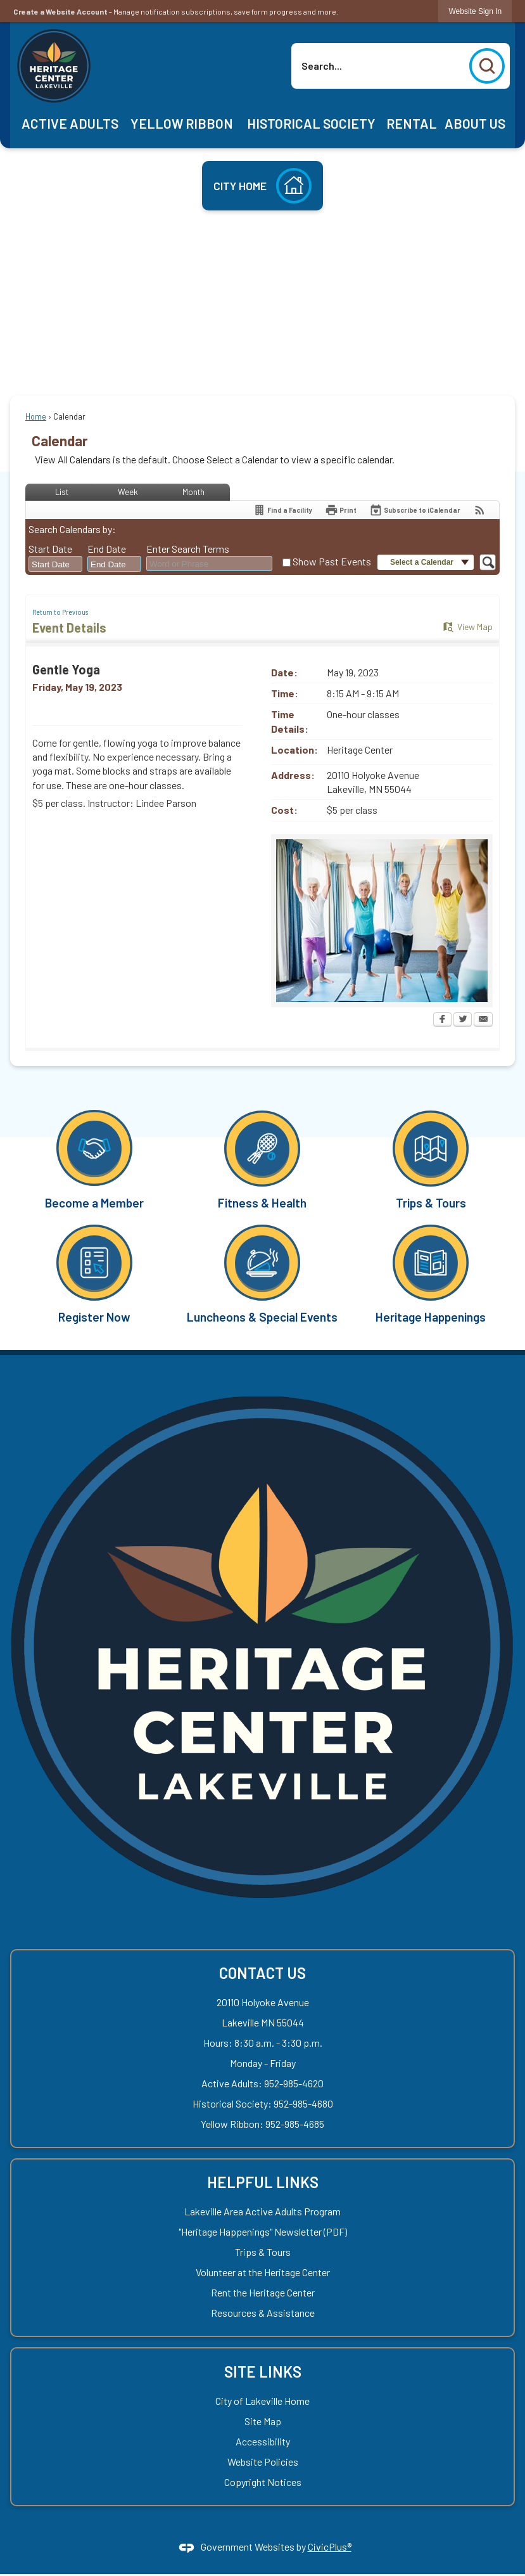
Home (35, 416)
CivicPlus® (329, 2547)
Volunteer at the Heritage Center (263, 2272)
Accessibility (263, 2441)
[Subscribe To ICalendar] (414, 510)
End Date (106, 549)
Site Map (262, 2421)
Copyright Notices (262, 2482)
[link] (475, 11)
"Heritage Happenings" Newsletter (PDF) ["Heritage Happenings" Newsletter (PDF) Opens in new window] (263, 2231)
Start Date (50, 549)
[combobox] (55, 564)
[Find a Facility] (282, 510)
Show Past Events (332, 561)
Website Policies (262, 2462)
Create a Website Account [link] (60, 11)
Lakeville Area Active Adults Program (262, 2211)
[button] (487, 66)
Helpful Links (263, 2182)
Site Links (262, 2371)
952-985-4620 (294, 2083)
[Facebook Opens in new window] (442, 1020)
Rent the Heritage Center (263, 2292)
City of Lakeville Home (262, 2401)
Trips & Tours (263, 2252)
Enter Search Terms (187, 549)
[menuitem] (70, 123)
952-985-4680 (303, 2103)
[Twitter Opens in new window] (462, 1020)
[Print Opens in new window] (341, 510)
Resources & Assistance (263, 2313)
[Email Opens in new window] (483, 1020)
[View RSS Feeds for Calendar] (479, 510)
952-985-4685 (294, 2124)
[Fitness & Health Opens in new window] (263, 1159)
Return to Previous (60, 612)
